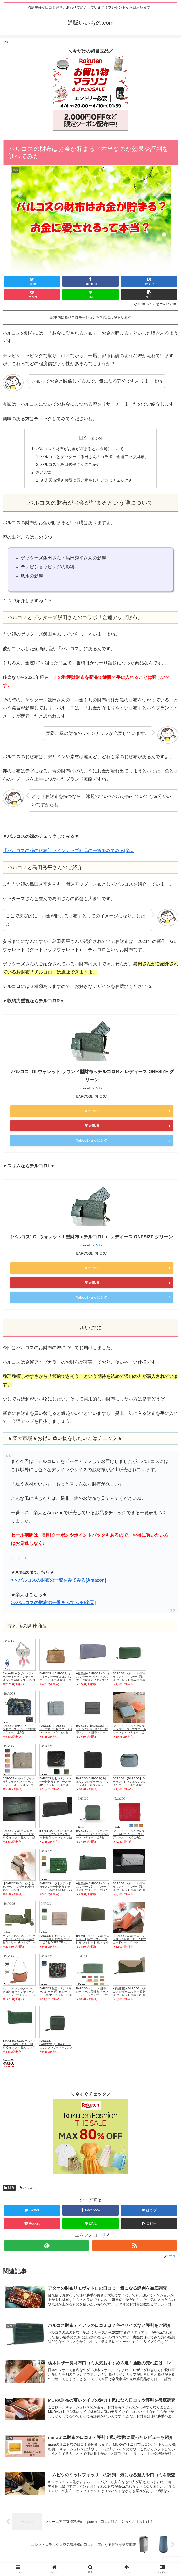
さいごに (44, 473)
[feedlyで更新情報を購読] (46, 2247)
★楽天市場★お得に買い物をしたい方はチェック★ (87, 481)
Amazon (91, 1112)
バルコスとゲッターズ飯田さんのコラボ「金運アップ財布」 (95, 457)
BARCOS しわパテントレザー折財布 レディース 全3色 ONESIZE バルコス (55, 1783)
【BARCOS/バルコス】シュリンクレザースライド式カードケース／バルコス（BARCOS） (129, 1942)
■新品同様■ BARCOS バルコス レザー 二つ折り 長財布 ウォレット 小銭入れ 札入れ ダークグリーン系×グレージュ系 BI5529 (129, 1996)
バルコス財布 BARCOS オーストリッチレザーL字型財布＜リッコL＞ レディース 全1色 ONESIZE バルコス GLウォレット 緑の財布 (19, 1944)
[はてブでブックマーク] (149, 281)
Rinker (99, 1090)
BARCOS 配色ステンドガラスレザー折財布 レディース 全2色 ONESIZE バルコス (55, 1994)
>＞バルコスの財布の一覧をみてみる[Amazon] (58, 1581)
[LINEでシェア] (90, 294)
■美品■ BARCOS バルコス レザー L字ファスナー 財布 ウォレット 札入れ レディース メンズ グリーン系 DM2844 (19, 2049)
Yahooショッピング (91, 1142)
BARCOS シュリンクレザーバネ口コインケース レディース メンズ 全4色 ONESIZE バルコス (129, 1837)
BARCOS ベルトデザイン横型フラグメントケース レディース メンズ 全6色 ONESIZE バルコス (18, 1784)
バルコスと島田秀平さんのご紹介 (71, 465)
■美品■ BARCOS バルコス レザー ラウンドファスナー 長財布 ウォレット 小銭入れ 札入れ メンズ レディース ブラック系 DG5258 (55, 1839)
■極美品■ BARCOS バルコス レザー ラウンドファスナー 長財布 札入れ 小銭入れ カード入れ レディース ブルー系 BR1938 (92, 1682)
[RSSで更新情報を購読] (134, 2247)
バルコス (27, 2189)
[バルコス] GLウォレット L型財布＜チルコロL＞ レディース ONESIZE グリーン (92, 1238)
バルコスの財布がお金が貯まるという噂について (80, 449)
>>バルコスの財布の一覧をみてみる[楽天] (53, 1604)
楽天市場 (92, 1127)
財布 (9, 2189)
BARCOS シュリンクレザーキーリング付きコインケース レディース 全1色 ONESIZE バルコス (92, 1837)
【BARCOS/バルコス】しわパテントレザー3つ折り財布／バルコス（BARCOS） (18, 1890)
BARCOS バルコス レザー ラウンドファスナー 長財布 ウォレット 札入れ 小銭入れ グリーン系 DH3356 (19, 1837)
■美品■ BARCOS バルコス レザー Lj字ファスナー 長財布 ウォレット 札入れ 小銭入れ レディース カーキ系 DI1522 (92, 1944)
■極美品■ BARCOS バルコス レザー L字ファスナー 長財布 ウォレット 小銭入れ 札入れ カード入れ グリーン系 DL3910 (92, 1892)
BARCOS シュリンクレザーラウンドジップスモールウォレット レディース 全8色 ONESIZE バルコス (129, 1732)
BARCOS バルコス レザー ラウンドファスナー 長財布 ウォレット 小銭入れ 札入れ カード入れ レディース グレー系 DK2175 (129, 1892)
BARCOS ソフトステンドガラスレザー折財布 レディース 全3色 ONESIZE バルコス (55, 1890)
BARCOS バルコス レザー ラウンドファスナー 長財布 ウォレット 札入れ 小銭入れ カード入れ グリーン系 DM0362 (129, 1682)
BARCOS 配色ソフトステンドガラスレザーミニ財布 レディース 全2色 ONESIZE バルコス (19, 1732)
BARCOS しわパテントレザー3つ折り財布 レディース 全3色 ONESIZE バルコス (55, 1942)
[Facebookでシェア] (90, 281)
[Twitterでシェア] (32, 281)
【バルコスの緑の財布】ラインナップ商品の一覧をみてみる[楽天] (69, 852)
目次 (83, 438)
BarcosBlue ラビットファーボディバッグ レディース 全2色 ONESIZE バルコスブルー (19, 1680)
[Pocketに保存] (32, 294)
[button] (149, 294)
